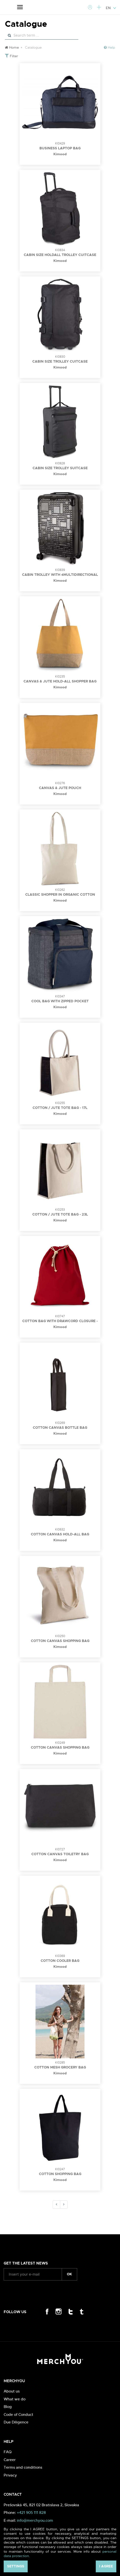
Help (109, 47)
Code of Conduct (18, 2414)
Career (10, 2459)
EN (111, 8)
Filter (11, 55)
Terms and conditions (23, 2467)
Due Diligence (16, 2422)
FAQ (8, 2451)
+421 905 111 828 (31, 2512)
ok (69, 2274)
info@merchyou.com (35, 2520)
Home (12, 47)
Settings (15, 2566)
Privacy (10, 2475)
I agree (106, 2566)
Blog (8, 2406)
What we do (14, 2399)
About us (12, 2391)
